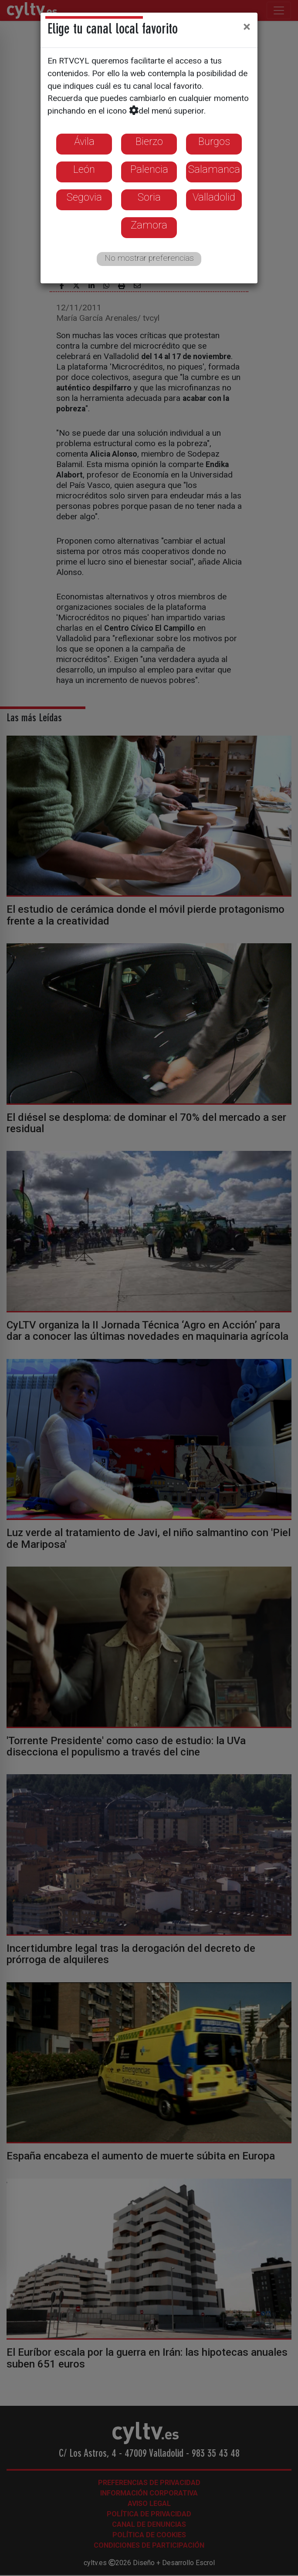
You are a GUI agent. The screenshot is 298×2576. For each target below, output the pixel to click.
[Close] (246, 26)
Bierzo (149, 141)
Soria (149, 197)
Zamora (149, 225)
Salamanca (214, 169)
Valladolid (214, 197)
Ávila (84, 141)
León (84, 169)
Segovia (84, 197)
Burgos (214, 141)
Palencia (149, 169)
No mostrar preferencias (149, 258)
